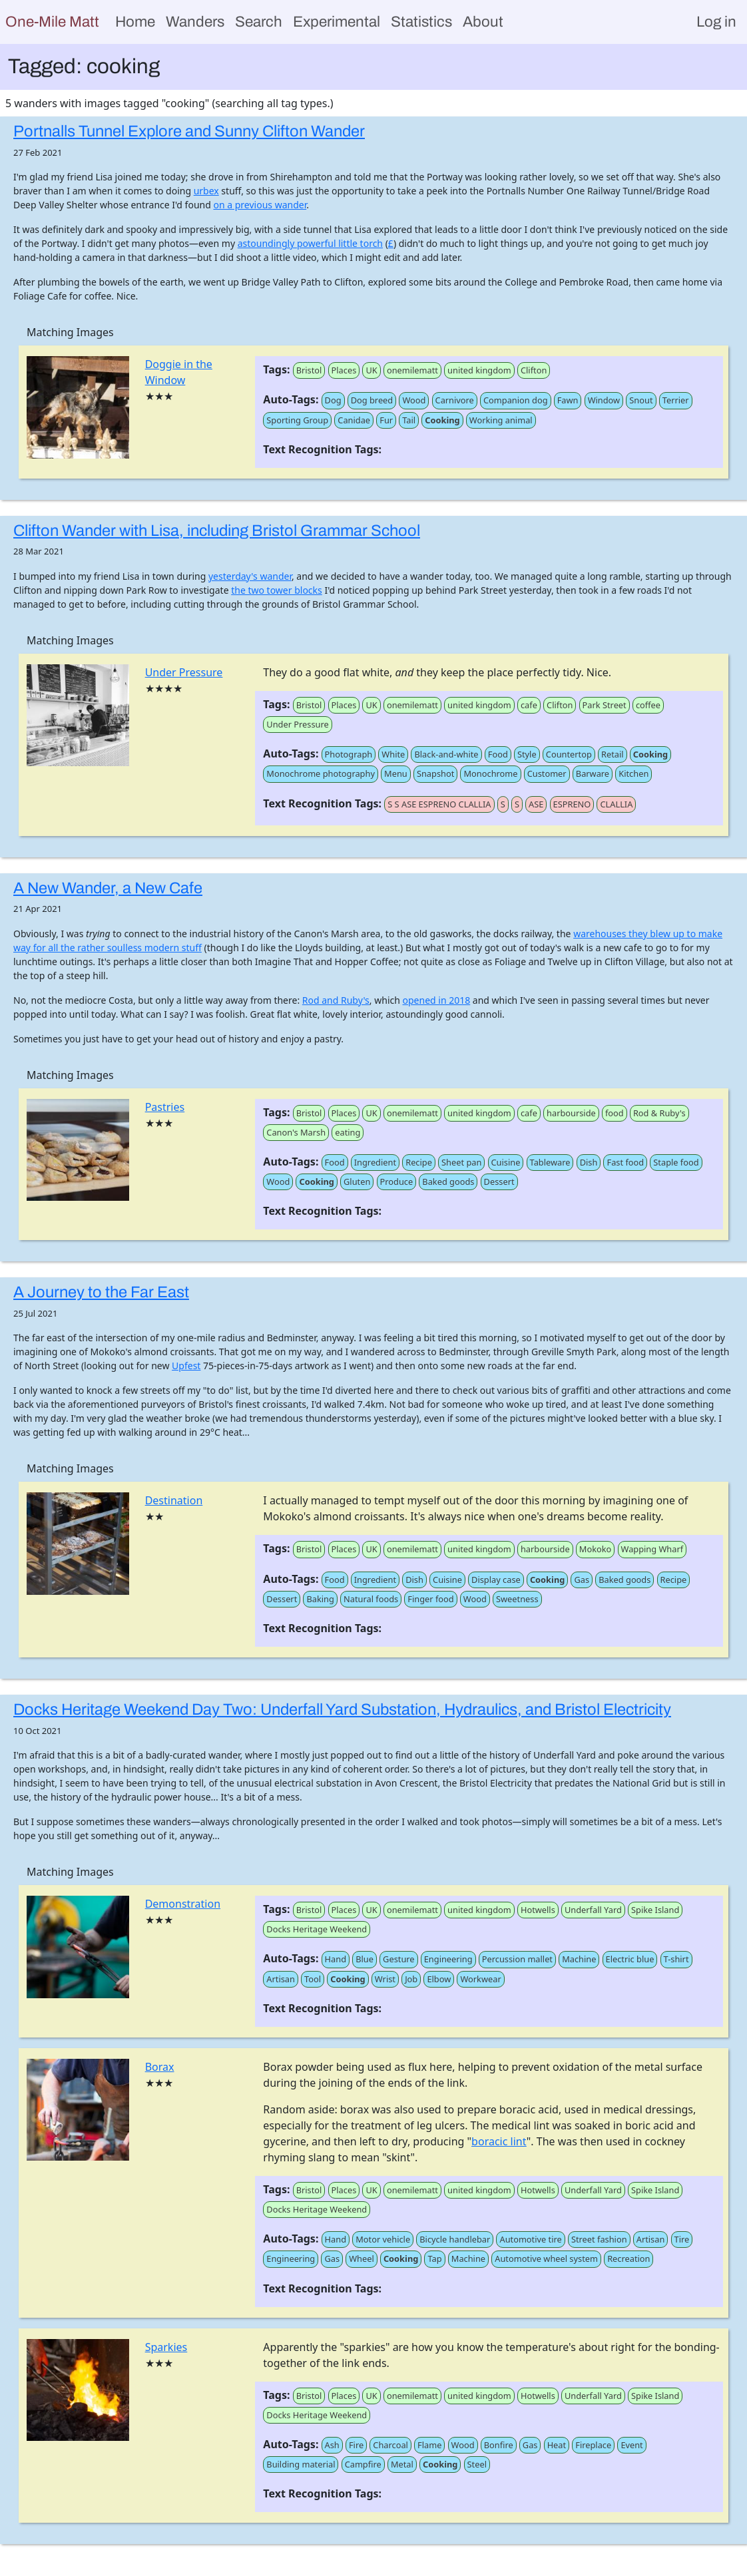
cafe (529, 705)
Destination (174, 1500)
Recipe (418, 1162)
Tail (408, 420)
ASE (536, 804)
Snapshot (435, 773)
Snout (640, 400)
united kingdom (479, 370)
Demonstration (182, 1903)
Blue (365, 1959)
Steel (477, 2464)
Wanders (195, 21)
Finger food (430, 1599)
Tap (434, 2258)
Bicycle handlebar (454, 2239)
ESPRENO (572, 804)
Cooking (442, 420)
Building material (300, 2464)
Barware (592, 773)
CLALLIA (616, 804)
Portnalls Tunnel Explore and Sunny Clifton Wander (189, 131)
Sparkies (166, 2347)
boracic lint (499, 2141)
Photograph (349, 754)
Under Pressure (184, 672)
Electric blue (630, 1959)
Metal (402, 2464)
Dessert (499, 1181)
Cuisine (506, 1162)
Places (344, 370)
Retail (612, 754)
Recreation (628, 2258)
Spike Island (655, 1910)
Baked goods (448, 1181)
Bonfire (498, 2445)
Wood (413, 400)
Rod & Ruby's (659, 1113)
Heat (557, 2445)
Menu (395, 773)
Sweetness (517, 1599)
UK (371, 370)
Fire (356, 2445)
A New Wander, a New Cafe (107, 888)
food (614, 1113)
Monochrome (490, 773)
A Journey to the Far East (101, 1292)
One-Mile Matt (52, 21)
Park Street (604, 705)
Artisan (280, 1979)
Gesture (398, 1959)
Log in (716, 21)
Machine (579, 1959)
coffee (648, 705)
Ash (332, 2445)
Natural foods (371, 1599)
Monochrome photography (320, 773)
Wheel (361, 2258)
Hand (335, 1959)
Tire (682, 2239)
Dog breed (372, 400)
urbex (206, 190)
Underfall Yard (593, 1910)
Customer (547, 773)
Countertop (569, 754)
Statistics (421, 21)
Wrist (385, 1979)
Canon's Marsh (296, 1132)
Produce (396, 1181)
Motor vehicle (383, 2239)
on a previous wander (259, 204)
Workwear (480, 1979)
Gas (581, 1580)
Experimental (336, 21)
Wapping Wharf (652, 1549)
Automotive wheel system (546, 2258)
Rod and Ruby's (336, 1000)
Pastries (165, 1107)
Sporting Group (297, 420)
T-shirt (676, 1959)
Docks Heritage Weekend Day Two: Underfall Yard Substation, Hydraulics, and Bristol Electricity (342, 1709)
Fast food (625, 1162)
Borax (159, 2066)
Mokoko (595, 1549)
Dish (589, 1162)
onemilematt (412, 370)
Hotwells (538, 1910)
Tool (312, 1979)
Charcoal (390, 2445)
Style (527, 754)
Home (135, 21)
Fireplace (593, 2445)
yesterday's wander (250, 576)
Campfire (363, 2464)
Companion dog (515, 400)
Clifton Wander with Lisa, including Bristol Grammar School (216, 530)
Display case (496, 1580)
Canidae (354, 420)
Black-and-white (446, 754)
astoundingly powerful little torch (310, 243)
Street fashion (599, 2239)
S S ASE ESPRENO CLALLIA (439, 804)
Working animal (501, 420)
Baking (320, 1599)
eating (347, 1132)
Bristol (309, 370)
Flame (429, 2445)
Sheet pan (461, 1162)
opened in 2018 (437, 1000)
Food (498, 754)
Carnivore (454, 400)
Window (604, 400)
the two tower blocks (276, 590)
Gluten (357, 1181)
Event (631, 2445)
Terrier (675, 400)
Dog (333, 400)
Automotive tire (530, 2239)
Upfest (186, 1365)
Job (411, 1979)
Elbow (439, 1979)
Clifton (534, 370)
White (393, 754)
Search (258, 21)
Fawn (568, 400)
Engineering (448, 1959)
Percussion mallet (517, 1959)
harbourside (571, 1113)
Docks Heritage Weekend (316, 1929)
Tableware (550, 1162)
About (483, 21)
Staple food (675, 1162)
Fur (386, 420)
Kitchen (633, 773)
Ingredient (375, 1162)
